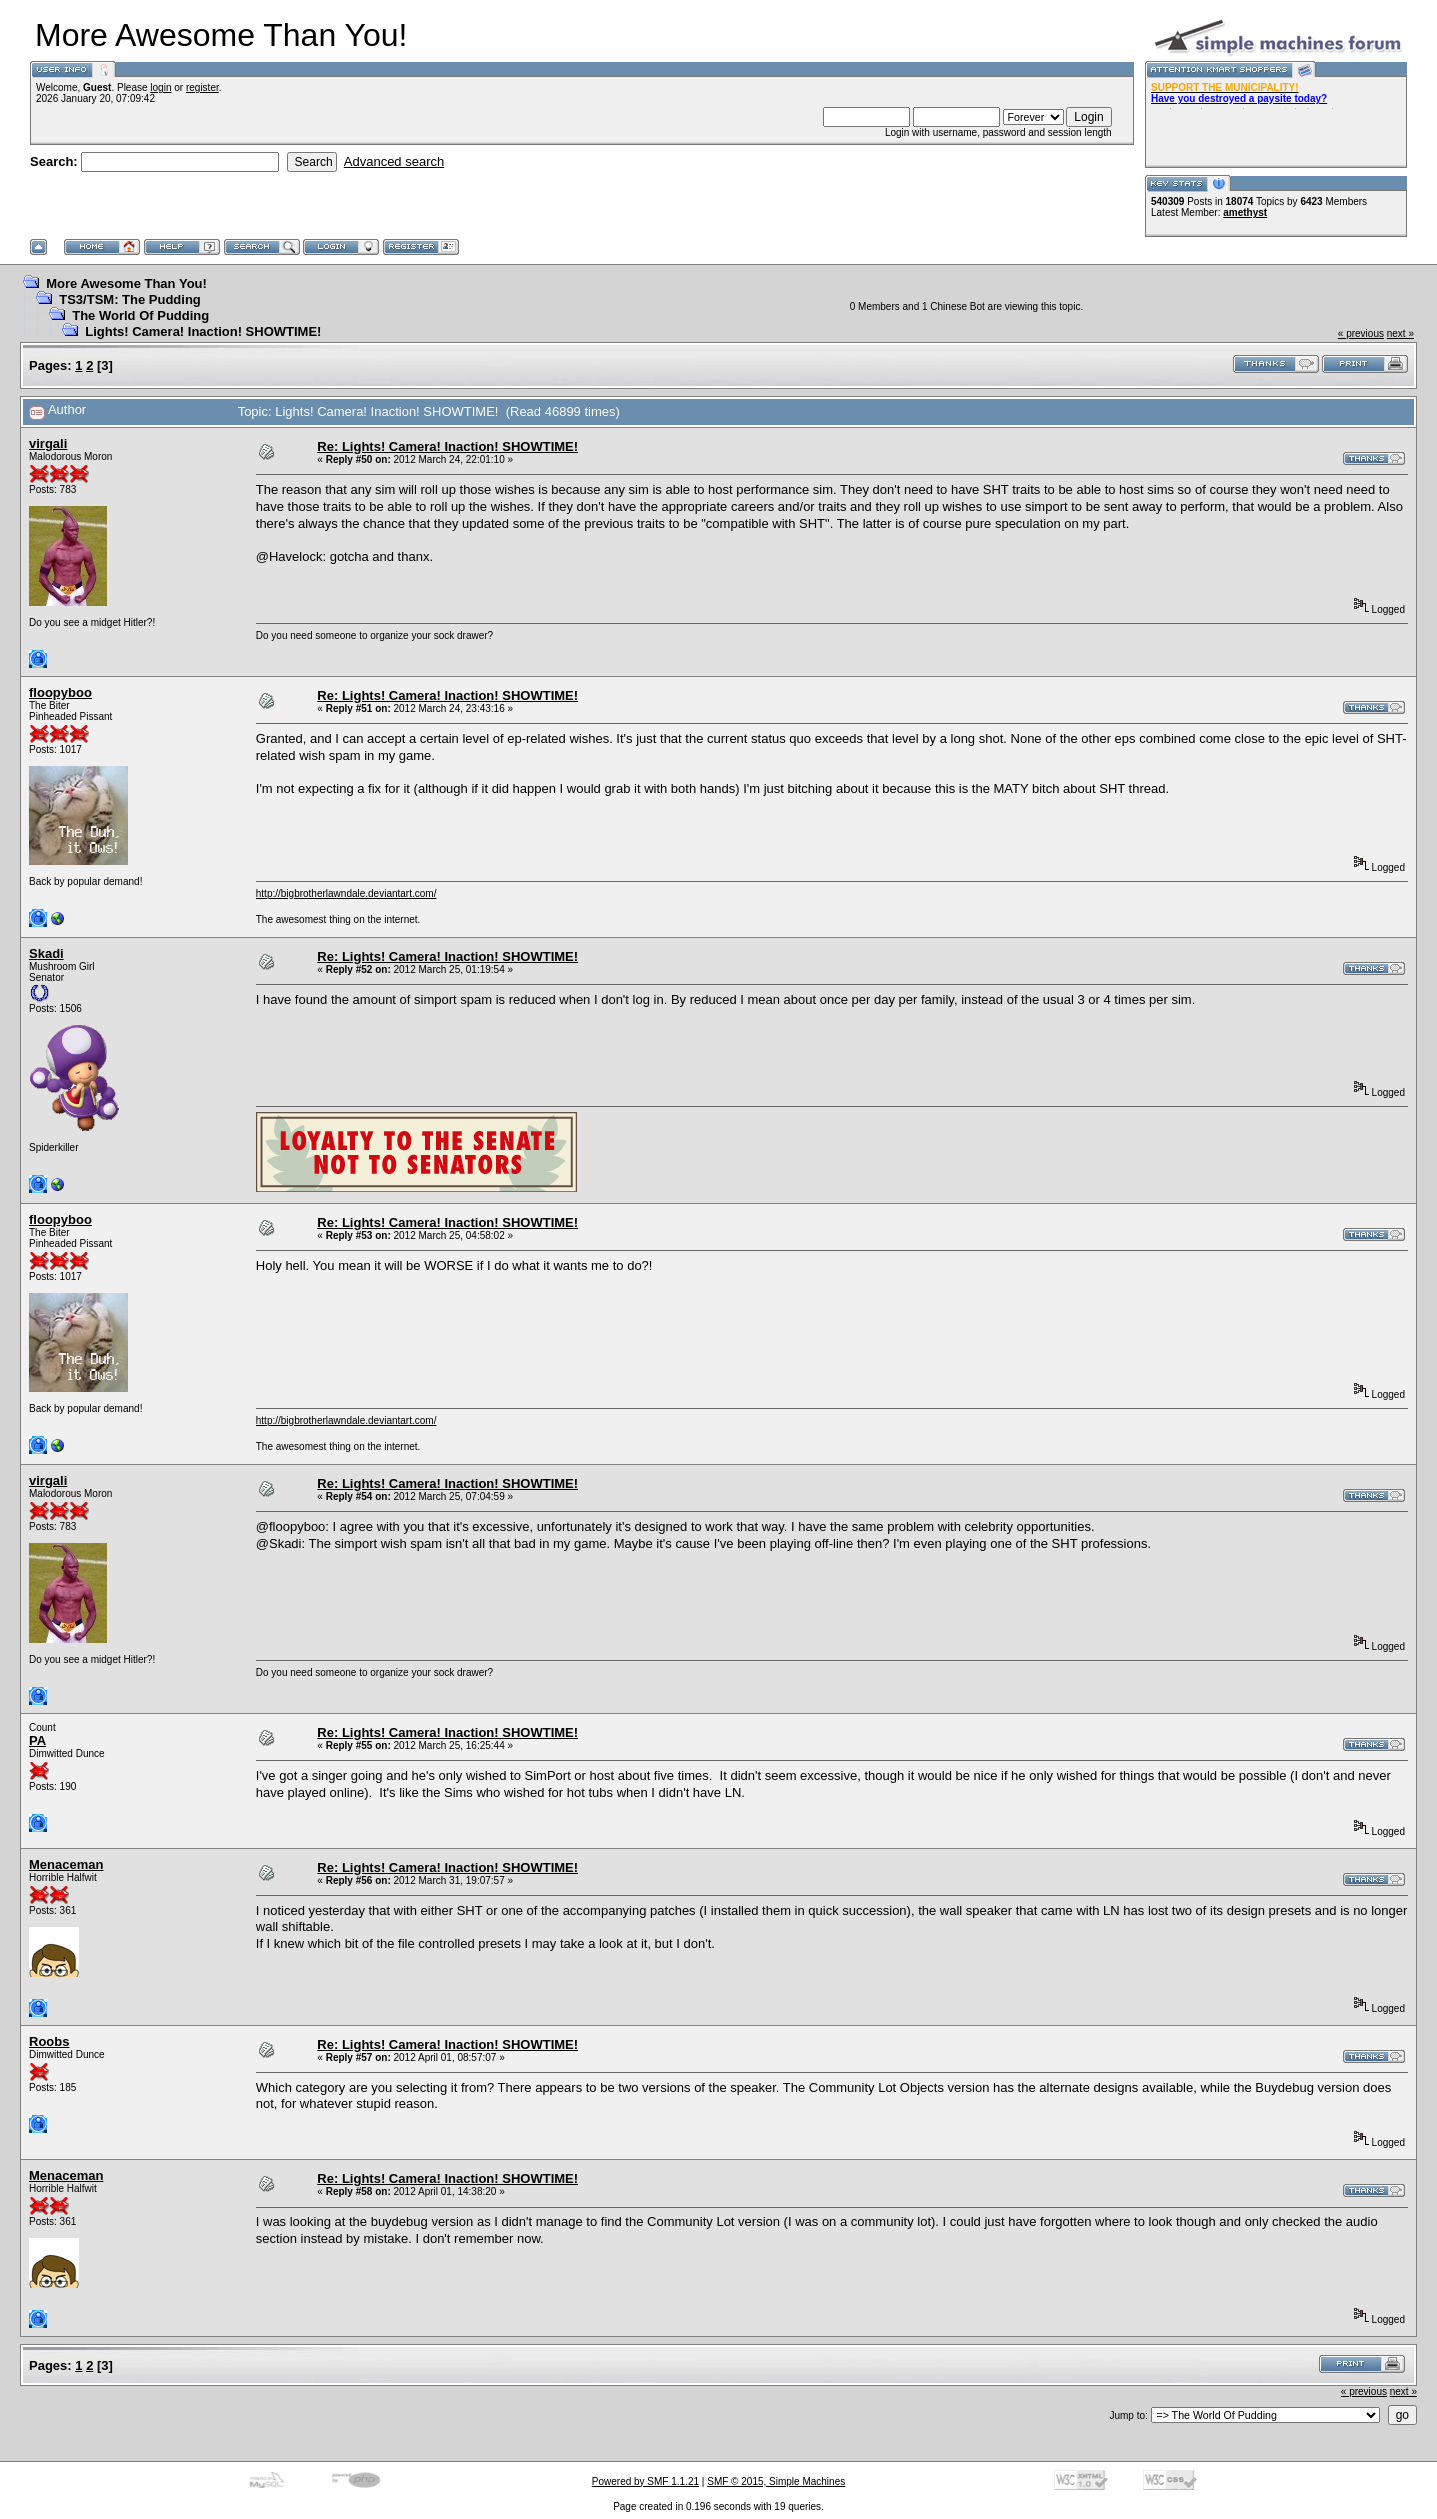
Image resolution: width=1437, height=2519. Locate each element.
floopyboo (60, 692)
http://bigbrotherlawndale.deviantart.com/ (346, 893)
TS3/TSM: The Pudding (130, 299)
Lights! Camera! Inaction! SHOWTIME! (203, 331)
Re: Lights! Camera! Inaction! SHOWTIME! (447, 446)
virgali (48, 443)
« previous (1361, 333)
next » (1400, 333)
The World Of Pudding (140, 315)
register (202, 87)
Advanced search (394, 161)
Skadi (46, 953)
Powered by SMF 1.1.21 (645, 2481)
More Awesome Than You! (126, 283)
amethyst (1245, 212)
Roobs (49, 2041)
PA (37, 1740)
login (160, 87)
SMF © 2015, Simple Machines (776, 2481)
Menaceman (66, 1864)
